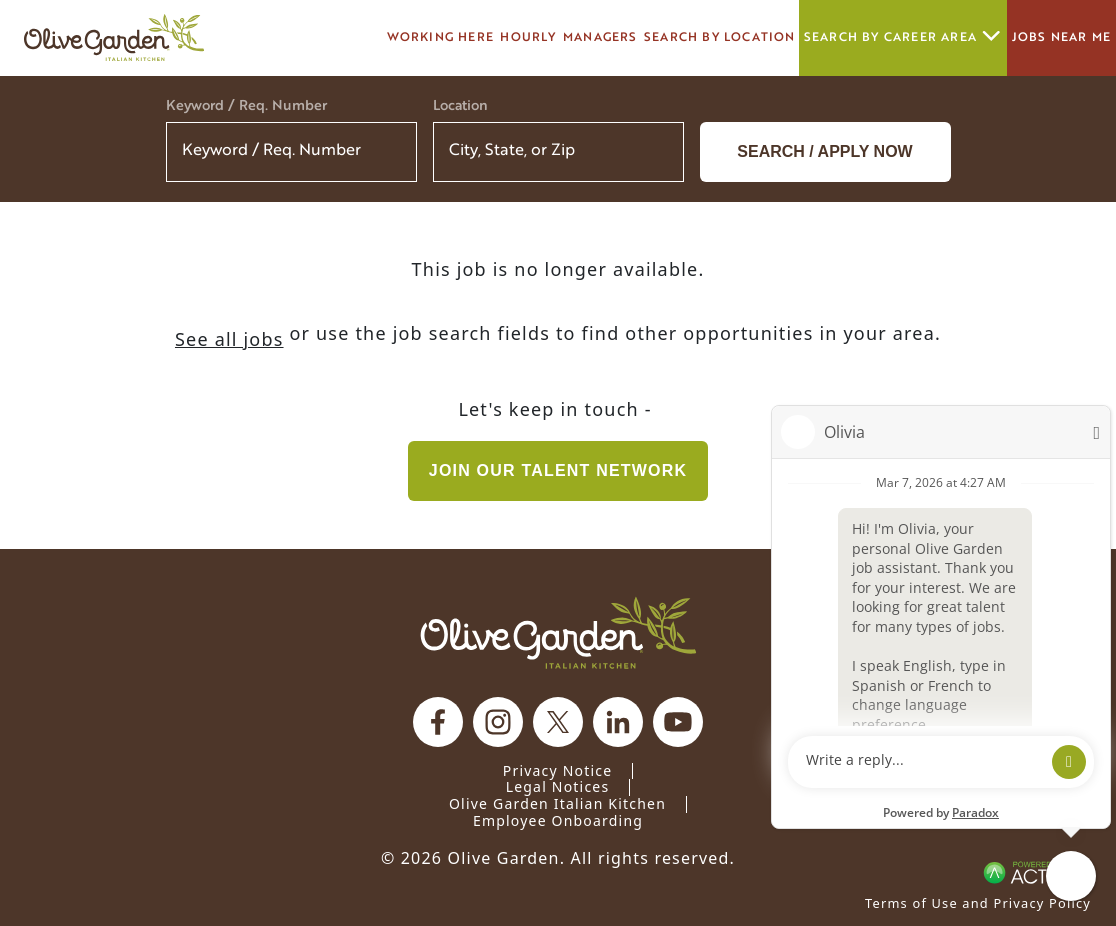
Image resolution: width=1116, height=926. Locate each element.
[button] (656, 152)
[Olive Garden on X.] (558, 722)
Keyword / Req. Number (246, 106)
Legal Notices (558, 786)
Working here (440, 38)
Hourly (528, 38)
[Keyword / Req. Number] (291, 152)
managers (600, 38)
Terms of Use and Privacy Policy (978, 903)
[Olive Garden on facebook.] (438, 722)
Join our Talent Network (558, 470)
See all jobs (229, 339)
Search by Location (720, 38)
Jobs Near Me (1061, 38)
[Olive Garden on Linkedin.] (618, 722)
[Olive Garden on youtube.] (678, 722)
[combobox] (558, 152)
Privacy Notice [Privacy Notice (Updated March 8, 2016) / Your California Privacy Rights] (558, 770)
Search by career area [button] (903, 37)
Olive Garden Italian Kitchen (557, 803)
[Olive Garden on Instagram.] (498, 722)
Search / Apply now (824, 151)
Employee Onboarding (558, 820)
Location (460, 106)
